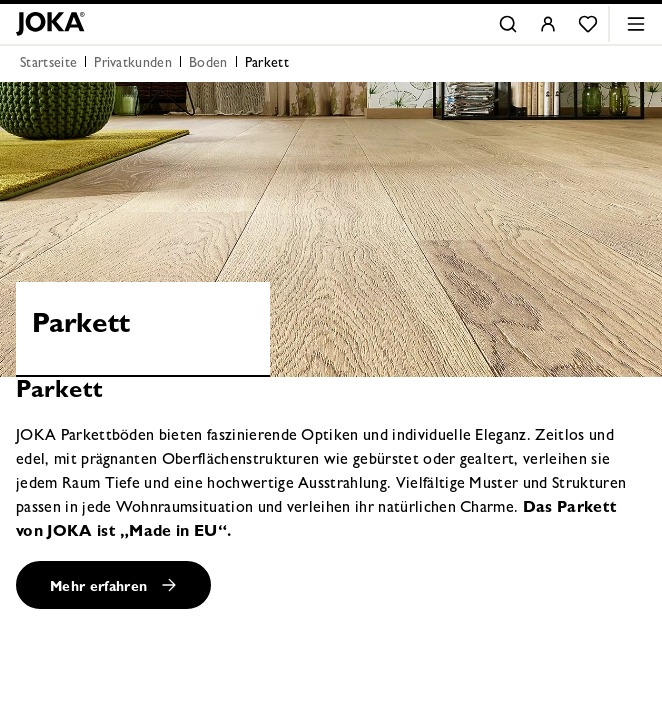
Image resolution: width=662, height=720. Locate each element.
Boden (208, 64)
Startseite (48, 64)
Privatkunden (133, 64)
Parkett (267, 64)
